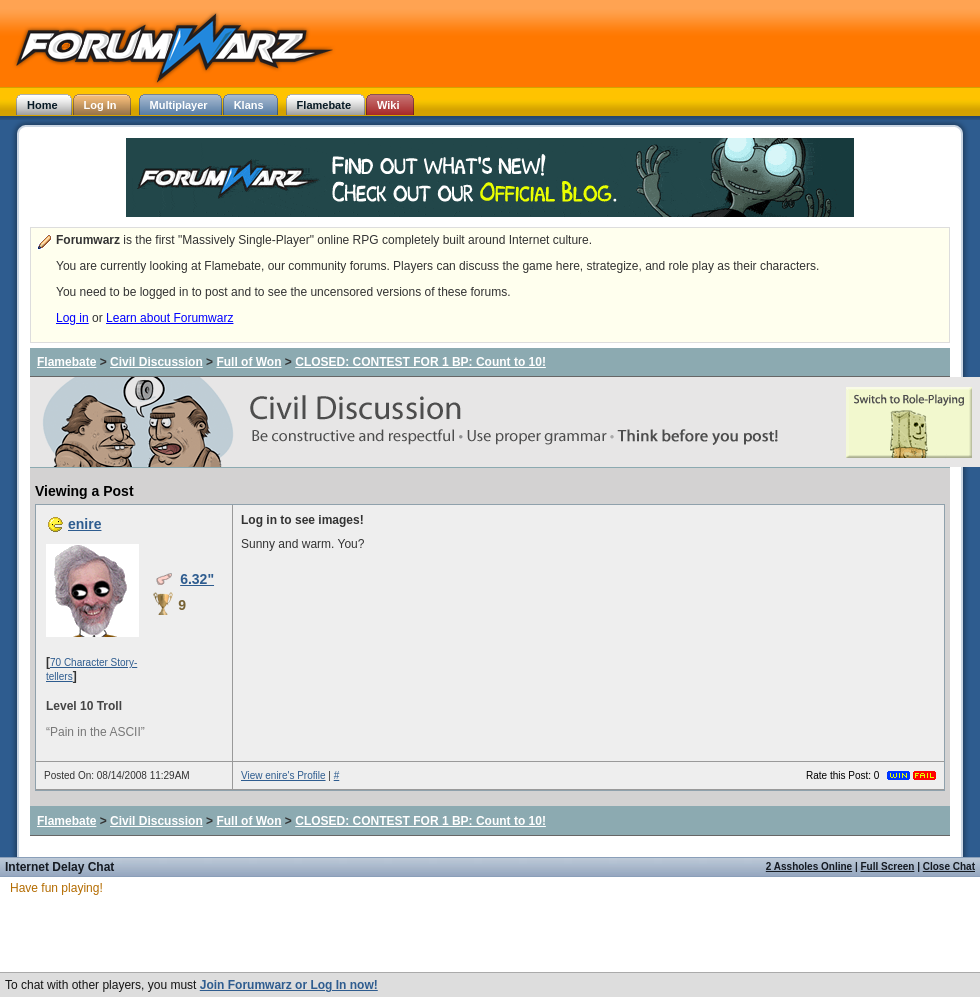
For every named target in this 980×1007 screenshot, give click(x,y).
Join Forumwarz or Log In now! (289, 985)
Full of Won (248, 362)
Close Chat (949, 866)
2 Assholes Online (809, 866)
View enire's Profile (283, 775)
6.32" (197, 579)
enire (84, 524)
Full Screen (888, 866)
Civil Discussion (156, 362)
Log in (72, 318)
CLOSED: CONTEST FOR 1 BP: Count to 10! (420, 362)
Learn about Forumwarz (169, 318)
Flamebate (66, 362)
